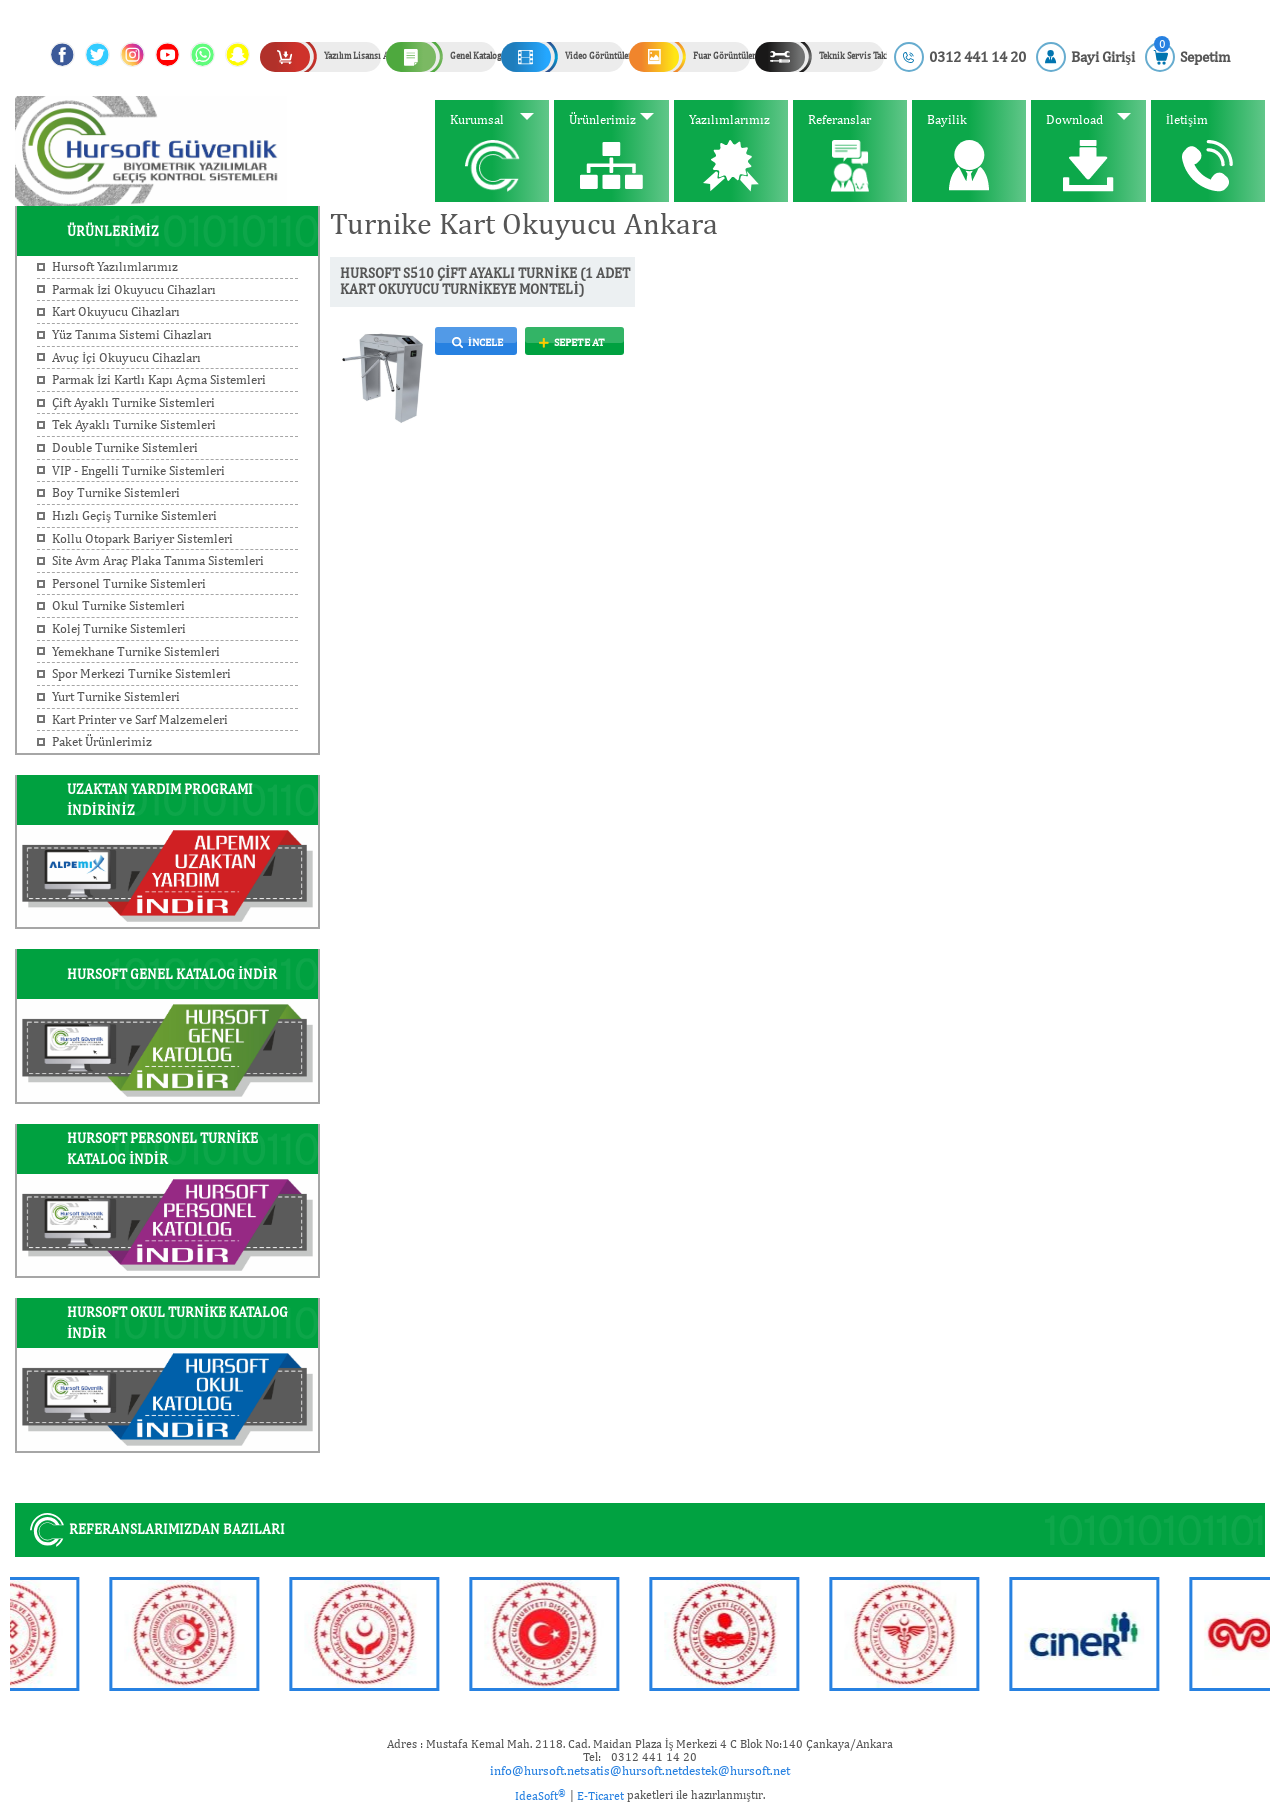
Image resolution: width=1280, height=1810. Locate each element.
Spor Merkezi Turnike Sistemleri (141, 673)
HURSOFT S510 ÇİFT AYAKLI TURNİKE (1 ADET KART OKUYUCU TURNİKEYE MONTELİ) (485, 281)
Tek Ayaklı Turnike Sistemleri (134, 424)
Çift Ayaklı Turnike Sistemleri (133, 402)
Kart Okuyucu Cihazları (116, 311)
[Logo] (151, 150)
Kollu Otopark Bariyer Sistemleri (142, 538)
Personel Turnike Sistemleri (129, 583)
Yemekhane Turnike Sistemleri (136, 651)
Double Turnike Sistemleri (125, 447)
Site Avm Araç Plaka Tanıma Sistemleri (158, 560)
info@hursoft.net (537, 1770)
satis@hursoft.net (633, 1770)
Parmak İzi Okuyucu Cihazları (134, 289)
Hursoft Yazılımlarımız (115, 266)
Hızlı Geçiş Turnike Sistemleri (134, 515)
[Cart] (1187, 57)
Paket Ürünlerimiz (102, 741)
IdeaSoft (540, 1795)
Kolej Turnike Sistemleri (119, 628)
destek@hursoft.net (736, 1770)
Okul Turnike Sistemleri (118, 605)
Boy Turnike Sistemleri (116, 492)
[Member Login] (1085, 57)
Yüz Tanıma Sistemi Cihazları (132, 334)
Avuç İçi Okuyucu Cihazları (126, 357)
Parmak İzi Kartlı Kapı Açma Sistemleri (159, 379)
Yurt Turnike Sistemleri (116, 696)
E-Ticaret (600, 1796)
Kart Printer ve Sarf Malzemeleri (140, 719)
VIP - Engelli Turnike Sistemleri (138, 470)
